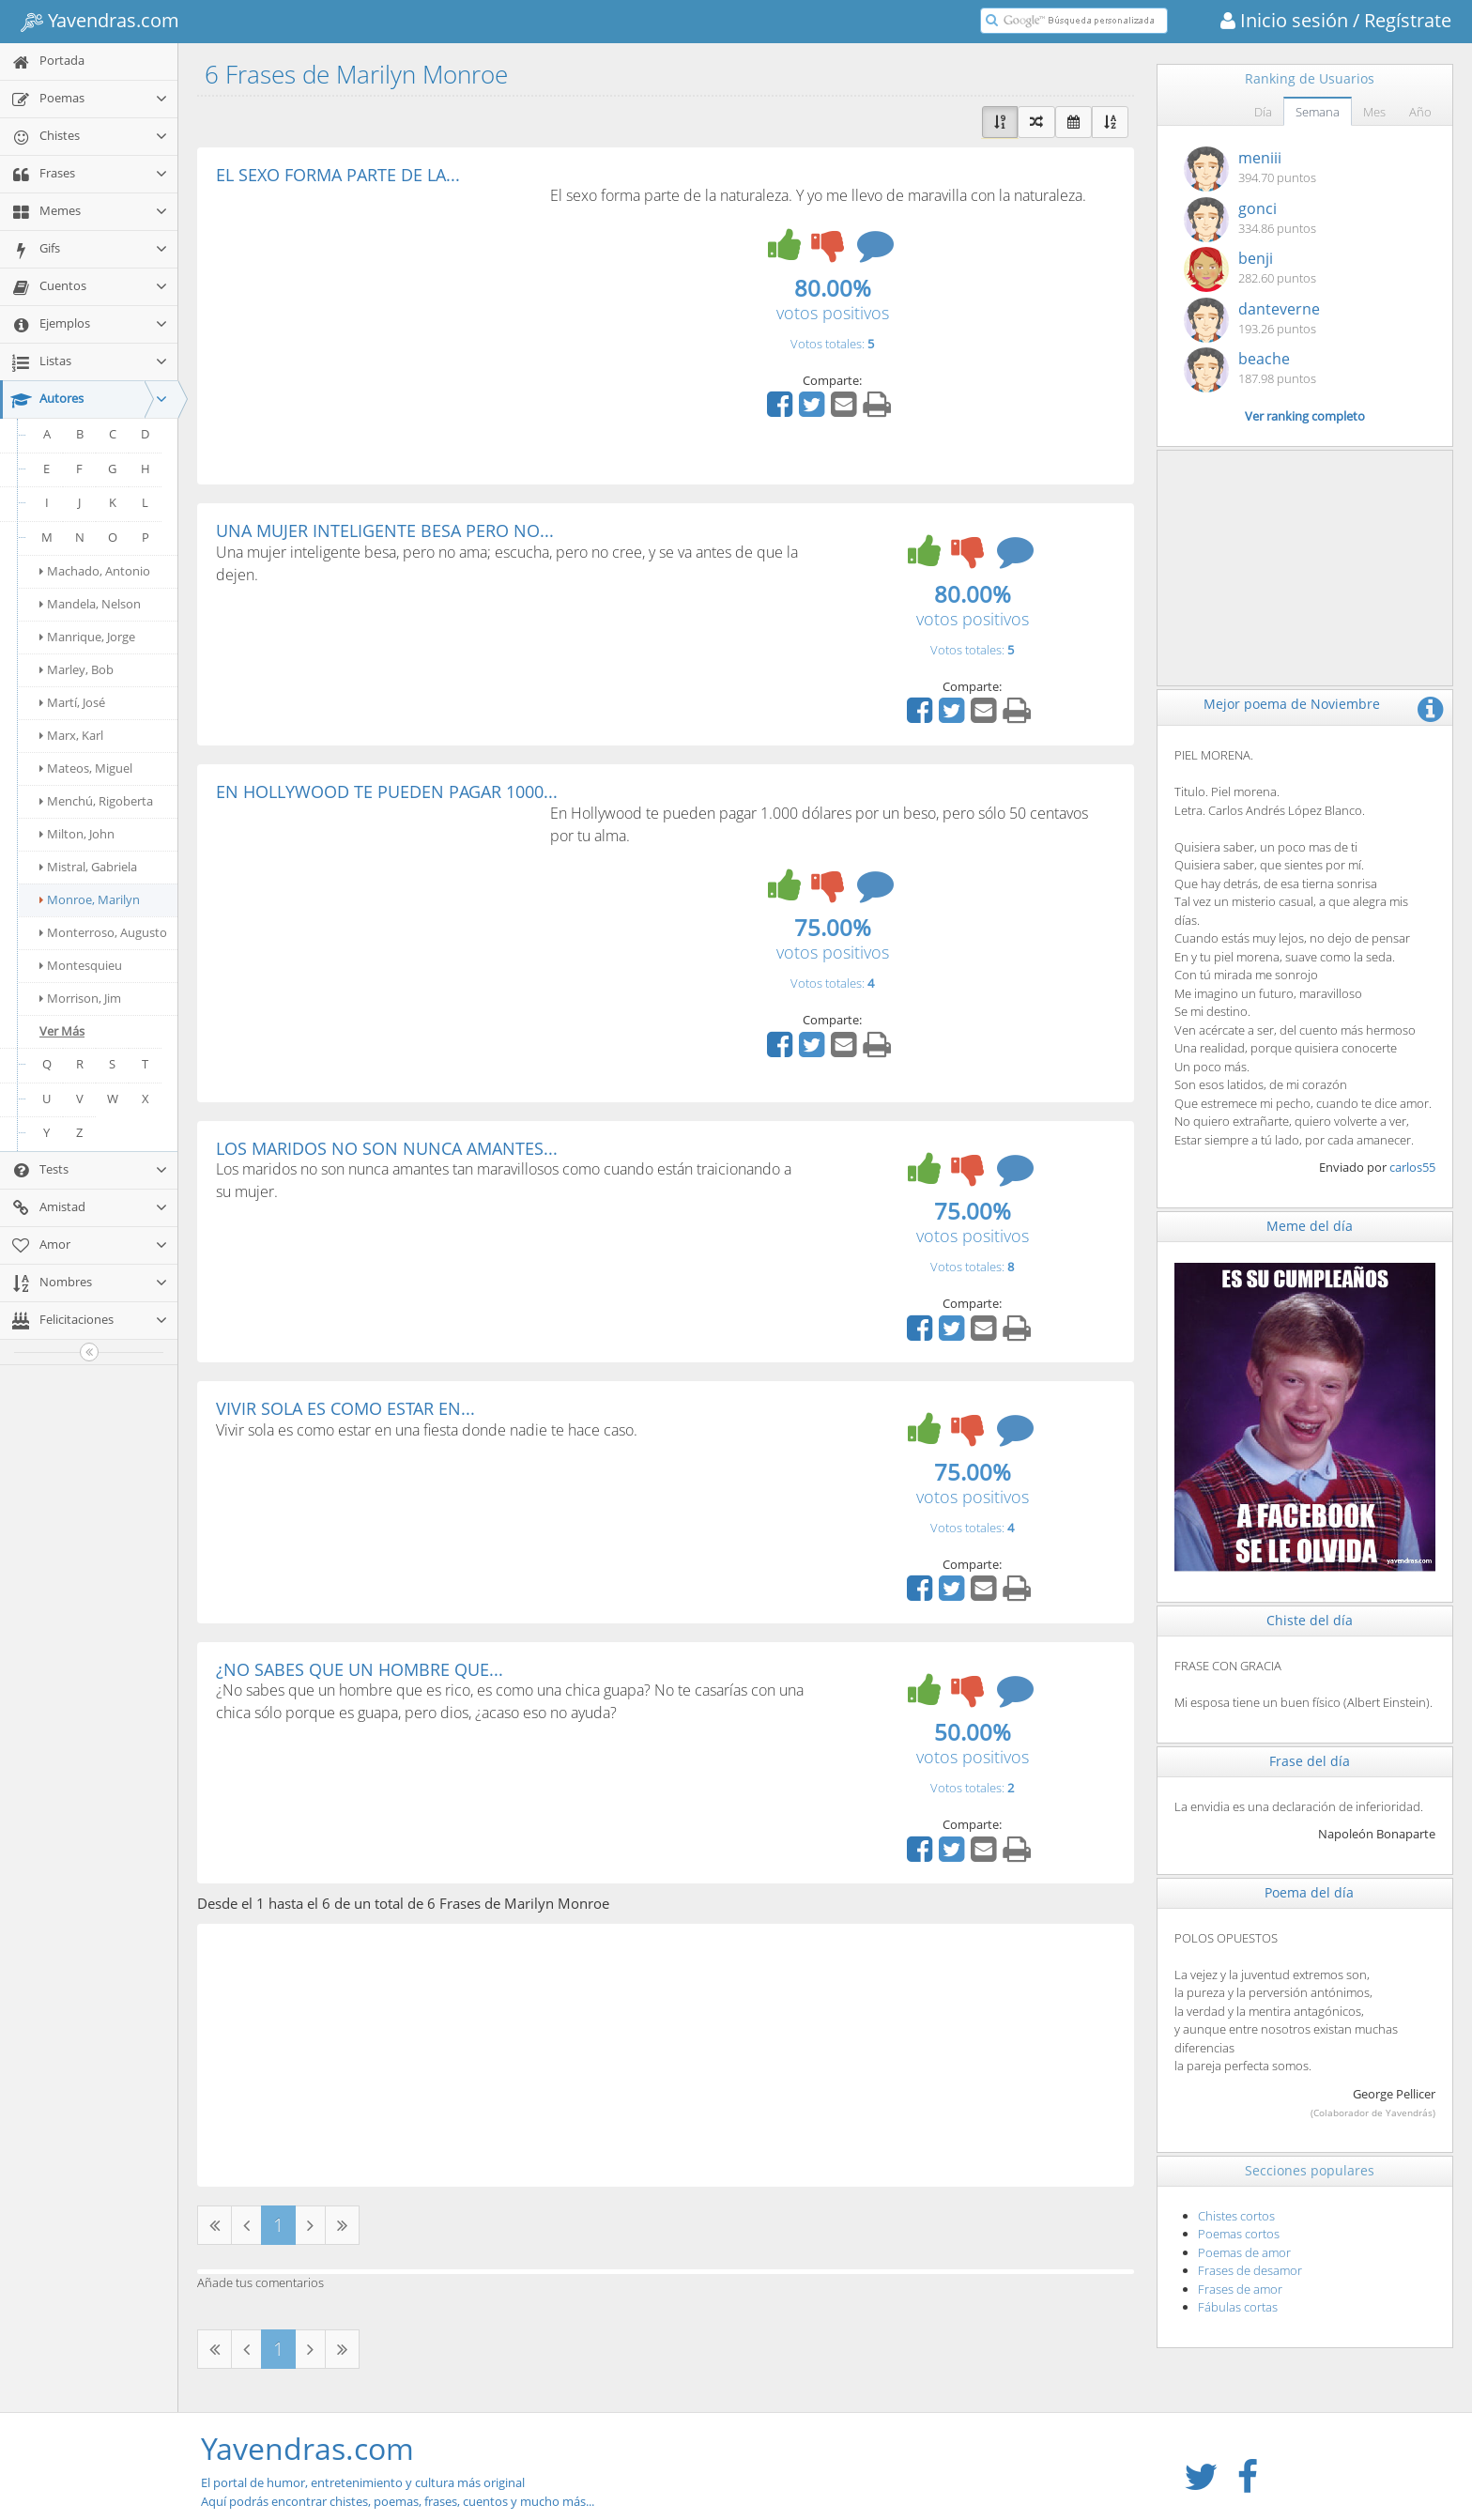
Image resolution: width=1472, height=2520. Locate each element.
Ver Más (61, 1030)
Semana (1318, 111)
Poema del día (1309, 1892)
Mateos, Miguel (85, 768)
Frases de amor (1240, 2289)
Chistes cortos (1236, 2215)
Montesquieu (80, 965)
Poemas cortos (1239, 2233)
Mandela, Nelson (90, 603)
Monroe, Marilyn (89, 899)
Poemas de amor (1244, 2252)
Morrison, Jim (80, 998)
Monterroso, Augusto (103, 932)
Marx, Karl (71, 735)
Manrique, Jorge (87, 636)
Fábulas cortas (1238, 2306)
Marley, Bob (76, 669)
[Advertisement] (373, 324)
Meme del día (1309, 1226)
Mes (1374, 111)
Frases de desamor (1250, 2270)
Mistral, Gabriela (88, 866)
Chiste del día (1309, 1620)
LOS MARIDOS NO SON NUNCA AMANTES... (387, 1148)
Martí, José (72, 702)
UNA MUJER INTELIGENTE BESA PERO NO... (385, 530)
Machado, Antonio (94, 570)
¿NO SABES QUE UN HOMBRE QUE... (359, 1669)
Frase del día (1309, 1761)
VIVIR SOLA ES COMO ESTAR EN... (345, 1408)
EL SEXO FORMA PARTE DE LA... (338, 174)
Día (1263, 111)
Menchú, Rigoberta (96, 800)
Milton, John (77, 833)
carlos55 (1412, 1167)
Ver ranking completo (1305, 415)
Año (1420, 111)
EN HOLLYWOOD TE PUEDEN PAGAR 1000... (387, 791)
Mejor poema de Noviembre (1292, 704)
